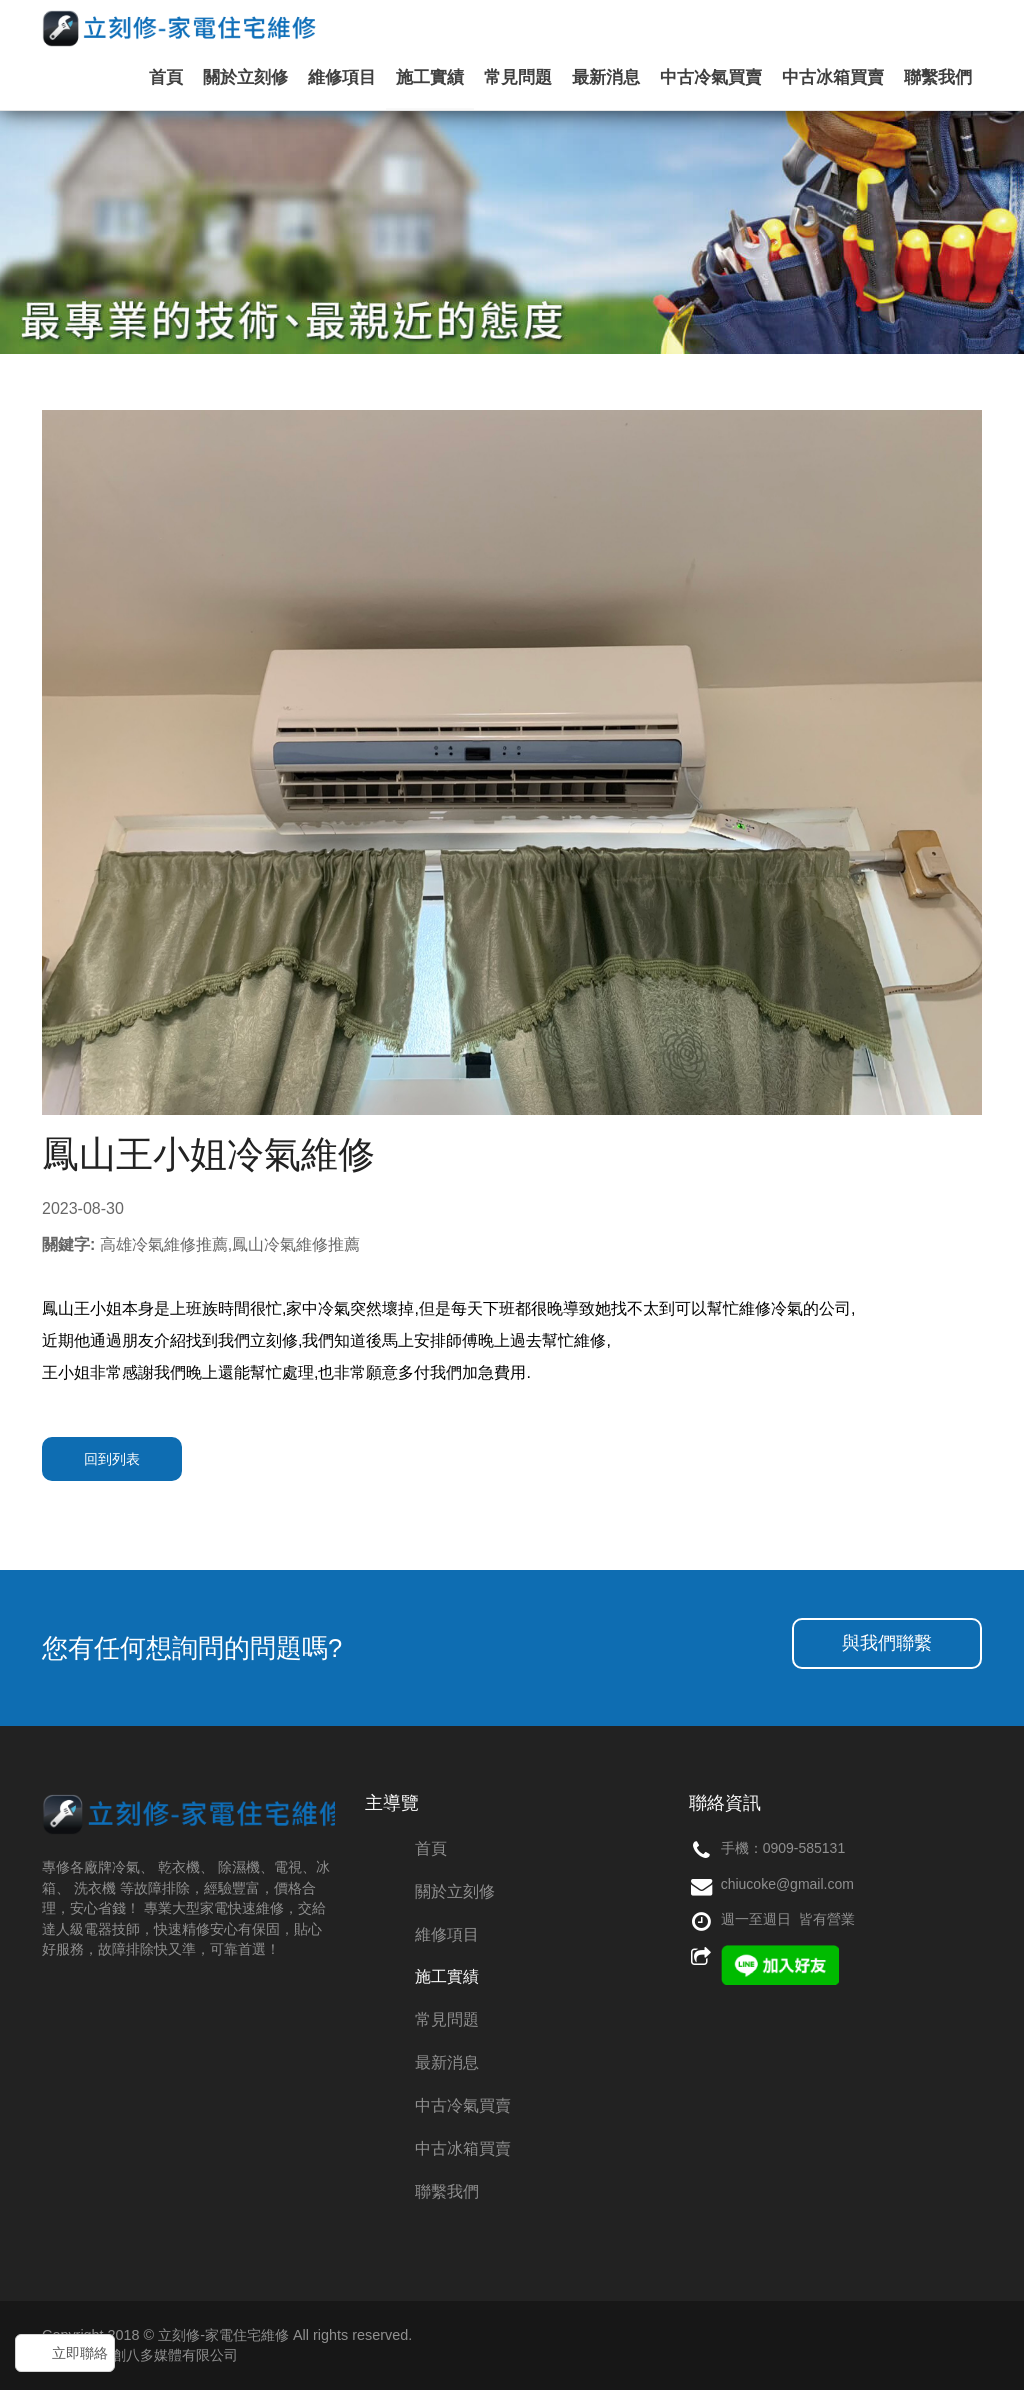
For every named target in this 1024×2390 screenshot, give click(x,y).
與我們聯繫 (887, 1643)
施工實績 (430, 77)
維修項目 (342, 77)
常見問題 (518, 77)
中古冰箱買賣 (833, 77)
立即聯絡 (80, 2353)
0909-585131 (804, 1848)
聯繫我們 (938, 77)
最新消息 (606, 77)
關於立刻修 (245, 77)
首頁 (166, 77)
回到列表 (112, 1459)
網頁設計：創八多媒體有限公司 (140, 2355)
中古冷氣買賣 (711, 77)
